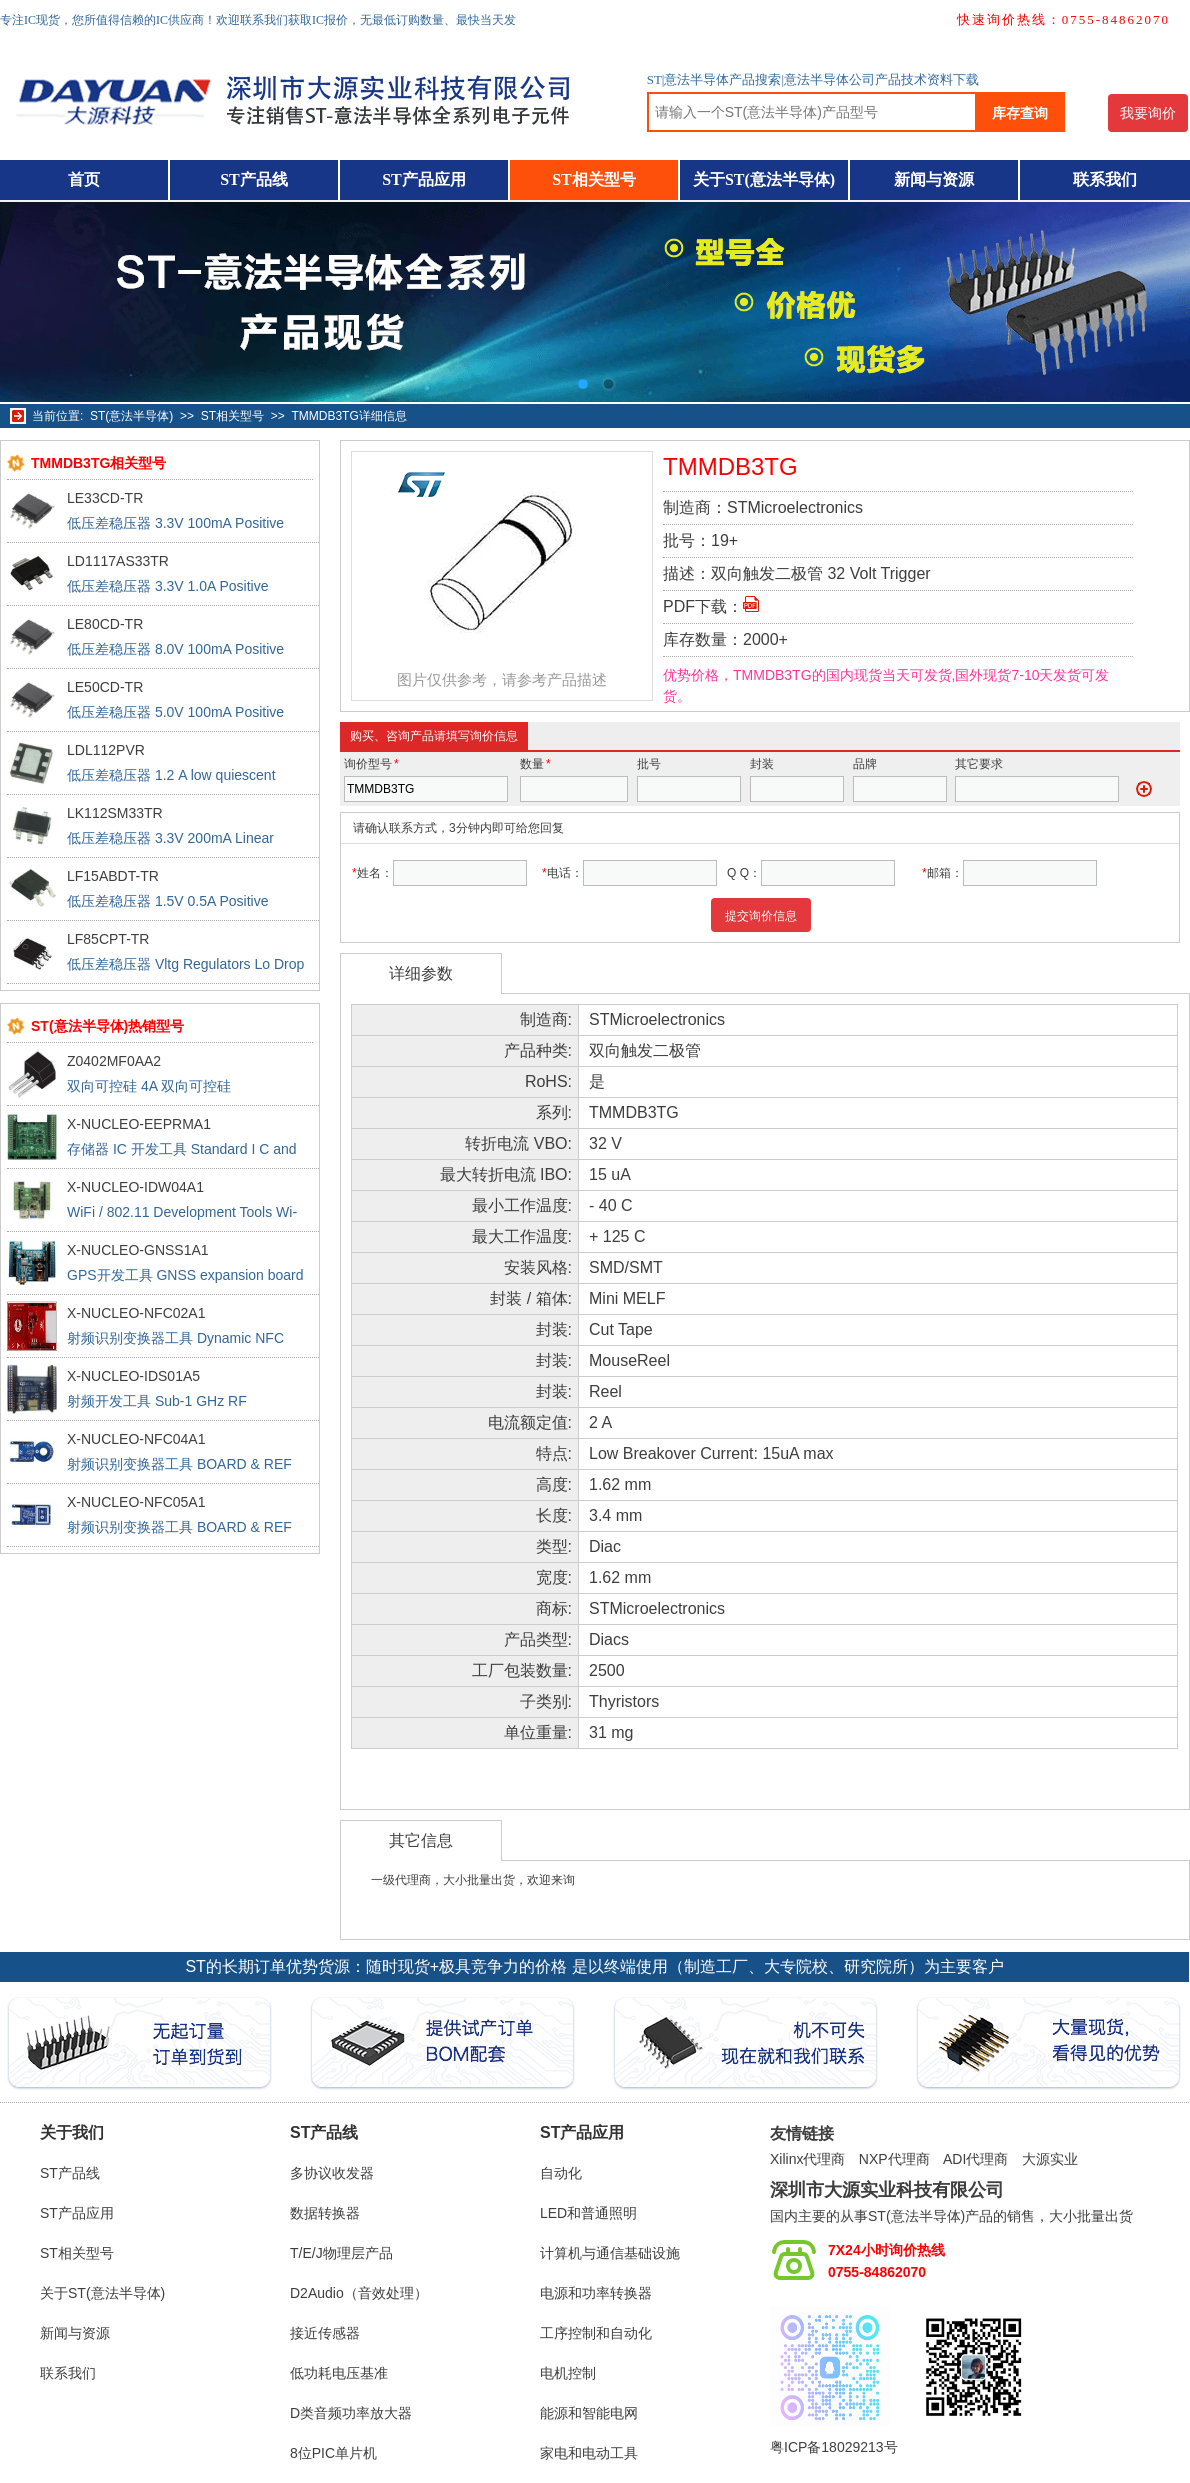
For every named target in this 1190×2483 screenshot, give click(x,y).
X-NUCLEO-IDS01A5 (133, 1376)
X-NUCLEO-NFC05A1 (136, 1502)
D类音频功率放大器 (351, 2413)
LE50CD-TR (105, 687)
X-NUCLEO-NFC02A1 (136, 1313)
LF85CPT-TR (108, 939)
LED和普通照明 (588, 2213)
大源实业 (1050, 2159)
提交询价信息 (761, 916)
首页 (84, 179)
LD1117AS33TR (118, 561)
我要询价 (1148, 113)
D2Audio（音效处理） (359, 2293)
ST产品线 (254, 179)
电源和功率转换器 (596, 2293)
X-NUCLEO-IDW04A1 (135, 1187)
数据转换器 (325, 2213)
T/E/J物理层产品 (341, 2253)
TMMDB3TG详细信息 (348, 416)
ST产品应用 (424, 179)
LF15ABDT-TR (113, 876)
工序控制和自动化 (596, 2333)
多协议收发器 (332, 2173)
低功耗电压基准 (339, 2373)
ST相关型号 (594, 179)
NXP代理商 (894, 2159)
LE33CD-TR (105, 498)
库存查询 (1020, 113)
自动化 (561, 2173)
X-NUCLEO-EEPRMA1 (139, 1124)
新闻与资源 (934, 179)
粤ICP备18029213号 (834, 2447)
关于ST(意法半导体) (764, 179)
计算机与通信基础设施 (610, 2253)
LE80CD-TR (105, 624)
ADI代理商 (975, 2159)
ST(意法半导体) (131, 416)
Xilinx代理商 (807, 2159)
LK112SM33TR (115, 813)
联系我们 (1105, 179)
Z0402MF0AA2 (114, 1061)
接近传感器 (325, 2333)
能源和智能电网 (589, 2413)
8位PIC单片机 (333, 2453)
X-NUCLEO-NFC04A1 (136, 1439)
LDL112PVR (106, 750)
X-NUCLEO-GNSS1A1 (138, 1250)
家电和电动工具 (589, 2453)
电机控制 (568, 2373)
